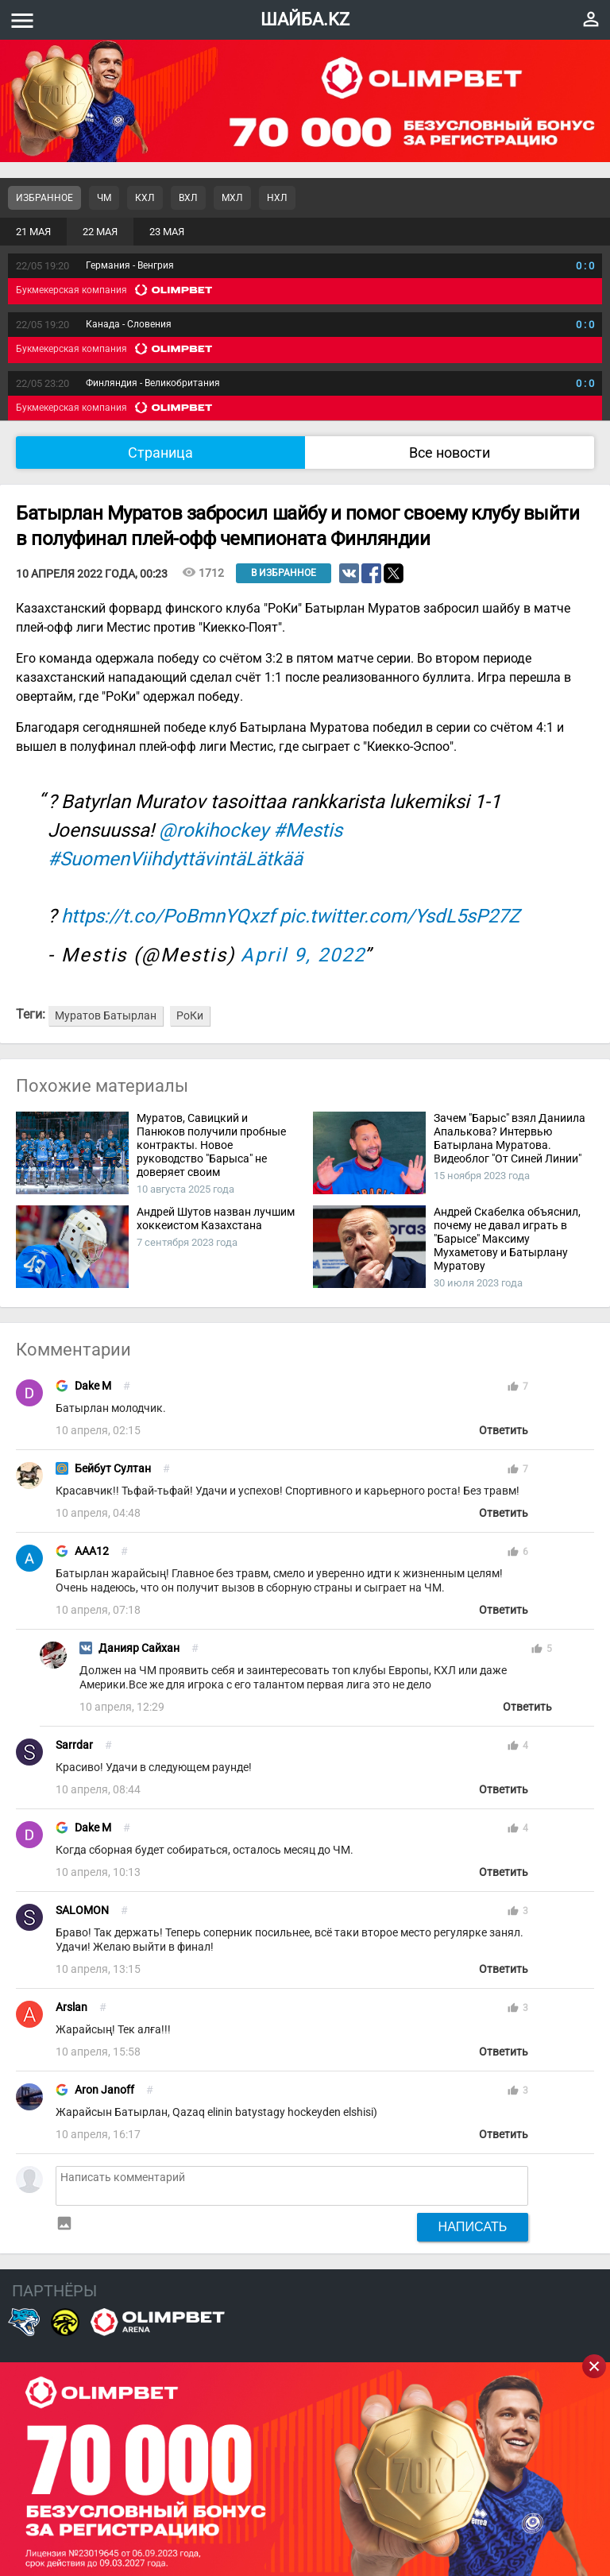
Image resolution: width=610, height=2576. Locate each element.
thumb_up (513, 1386)
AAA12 (92, 1551)
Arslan (71, 2007)
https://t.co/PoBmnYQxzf (168, 916)
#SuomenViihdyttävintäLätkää (175, 859)
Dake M (93, 1386)
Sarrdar (74, 1745)
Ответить (503, 1430)
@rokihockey (213, 830)
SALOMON (82, 1910)
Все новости (449, 452)
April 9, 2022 (303, 955)
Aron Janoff (104, 2090)
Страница (160, 452)
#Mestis (307, 830)
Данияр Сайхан (139, 1648)
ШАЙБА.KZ (305, 19)
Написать (473, 2226)
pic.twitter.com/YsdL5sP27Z (399, 916)
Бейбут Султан (113, 1469)
